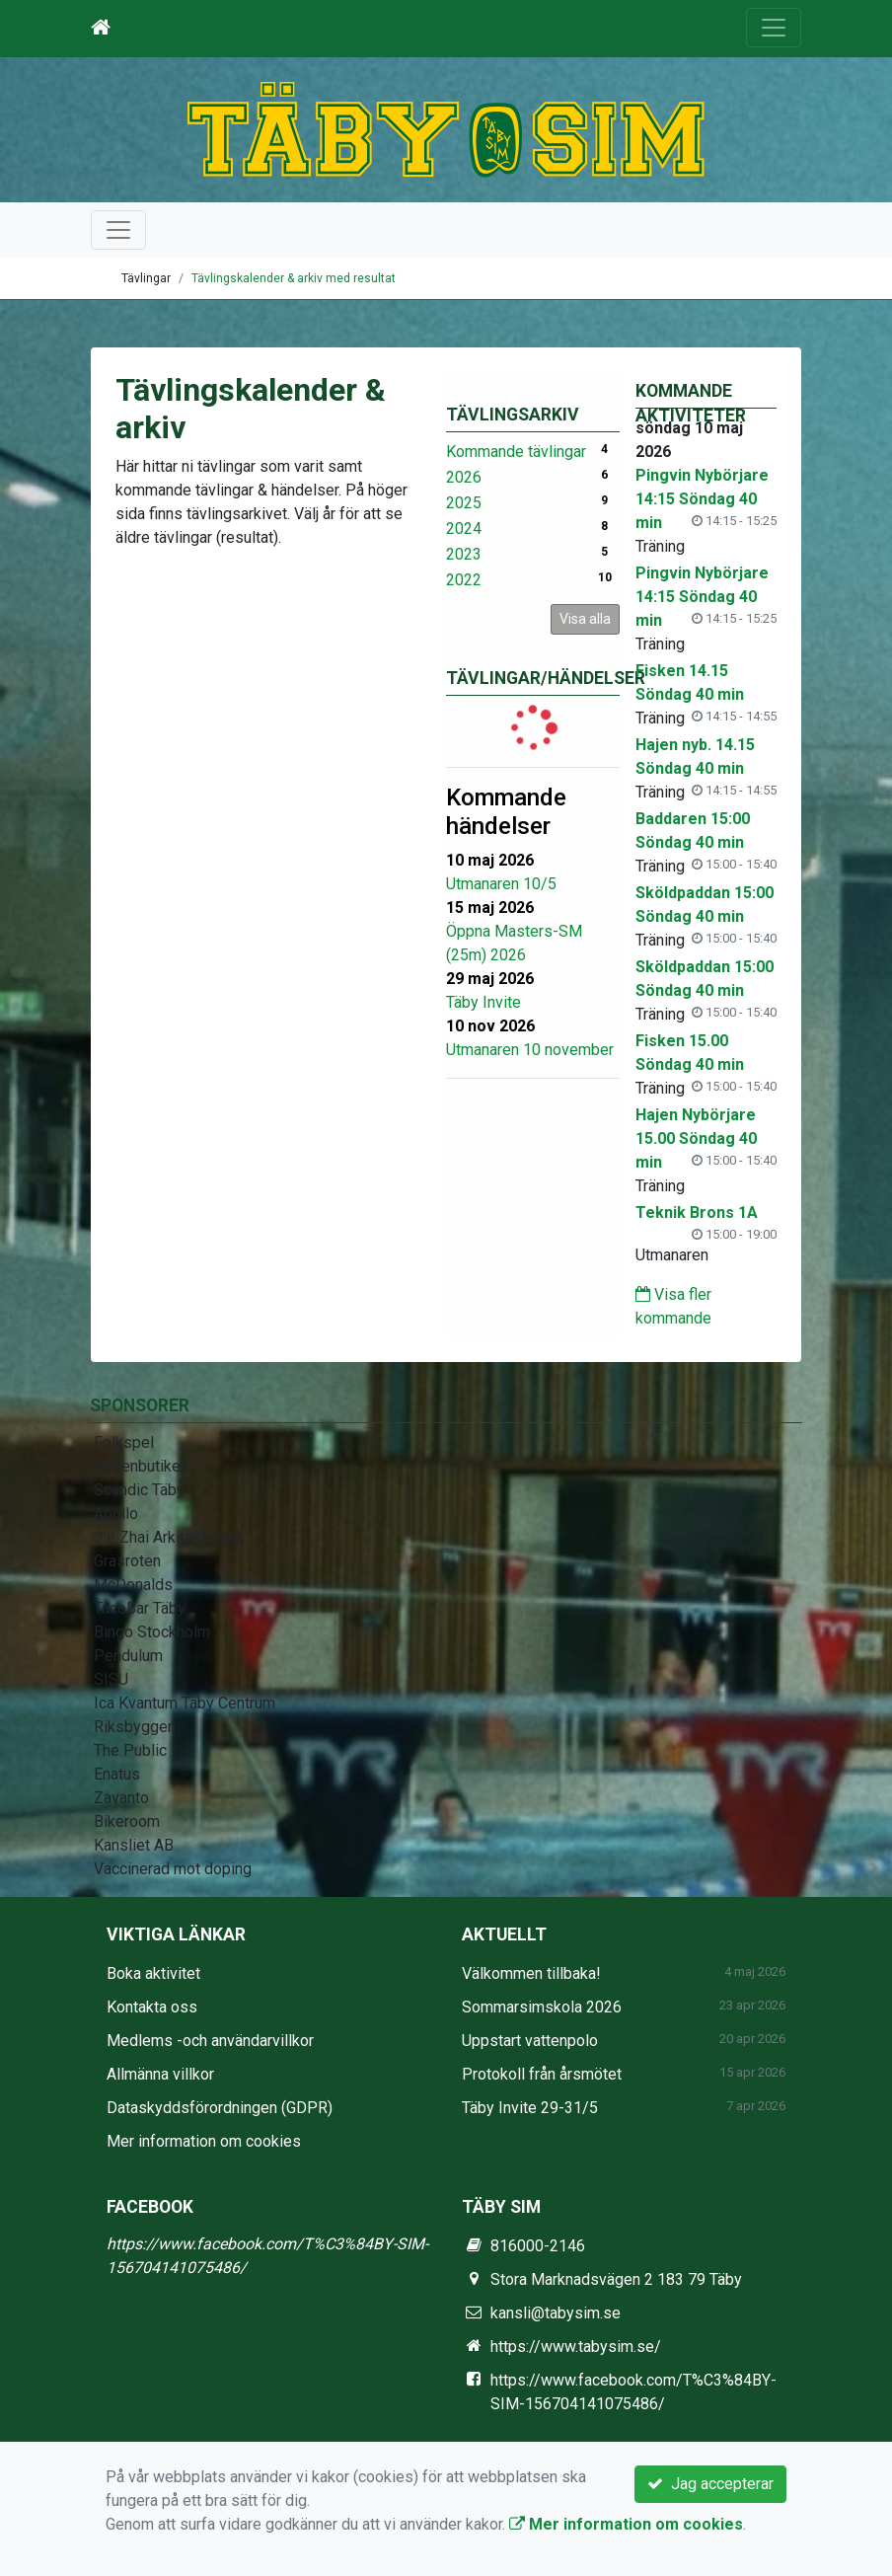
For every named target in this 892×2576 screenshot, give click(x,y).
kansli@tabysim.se (555, 2313)
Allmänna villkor (160, 2074)
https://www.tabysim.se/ (575, 2346)
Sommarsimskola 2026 (542, 2007)
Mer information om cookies (204, 2141)
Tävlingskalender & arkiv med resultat (293, 278)
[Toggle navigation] (773, 27)
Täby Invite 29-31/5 (530, 2107)
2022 (464, 579)
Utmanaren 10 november (530, 1049)
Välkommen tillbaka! (531, 1973)
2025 (464, 502)
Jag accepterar (710, 2483)
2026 (464, 477)
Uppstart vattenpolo (530, 2040)
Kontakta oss (152, 2007)
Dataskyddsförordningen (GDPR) (220, 2107)
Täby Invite (483, 1002)
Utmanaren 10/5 (501, 883)
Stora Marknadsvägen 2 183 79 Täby (616, 2279)
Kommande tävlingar (516, 451)
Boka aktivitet (153, 1973)
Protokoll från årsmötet (542, 2074)
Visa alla (585, 619)
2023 (464, 554)
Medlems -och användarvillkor (210, 2040)
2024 (464, 528)
